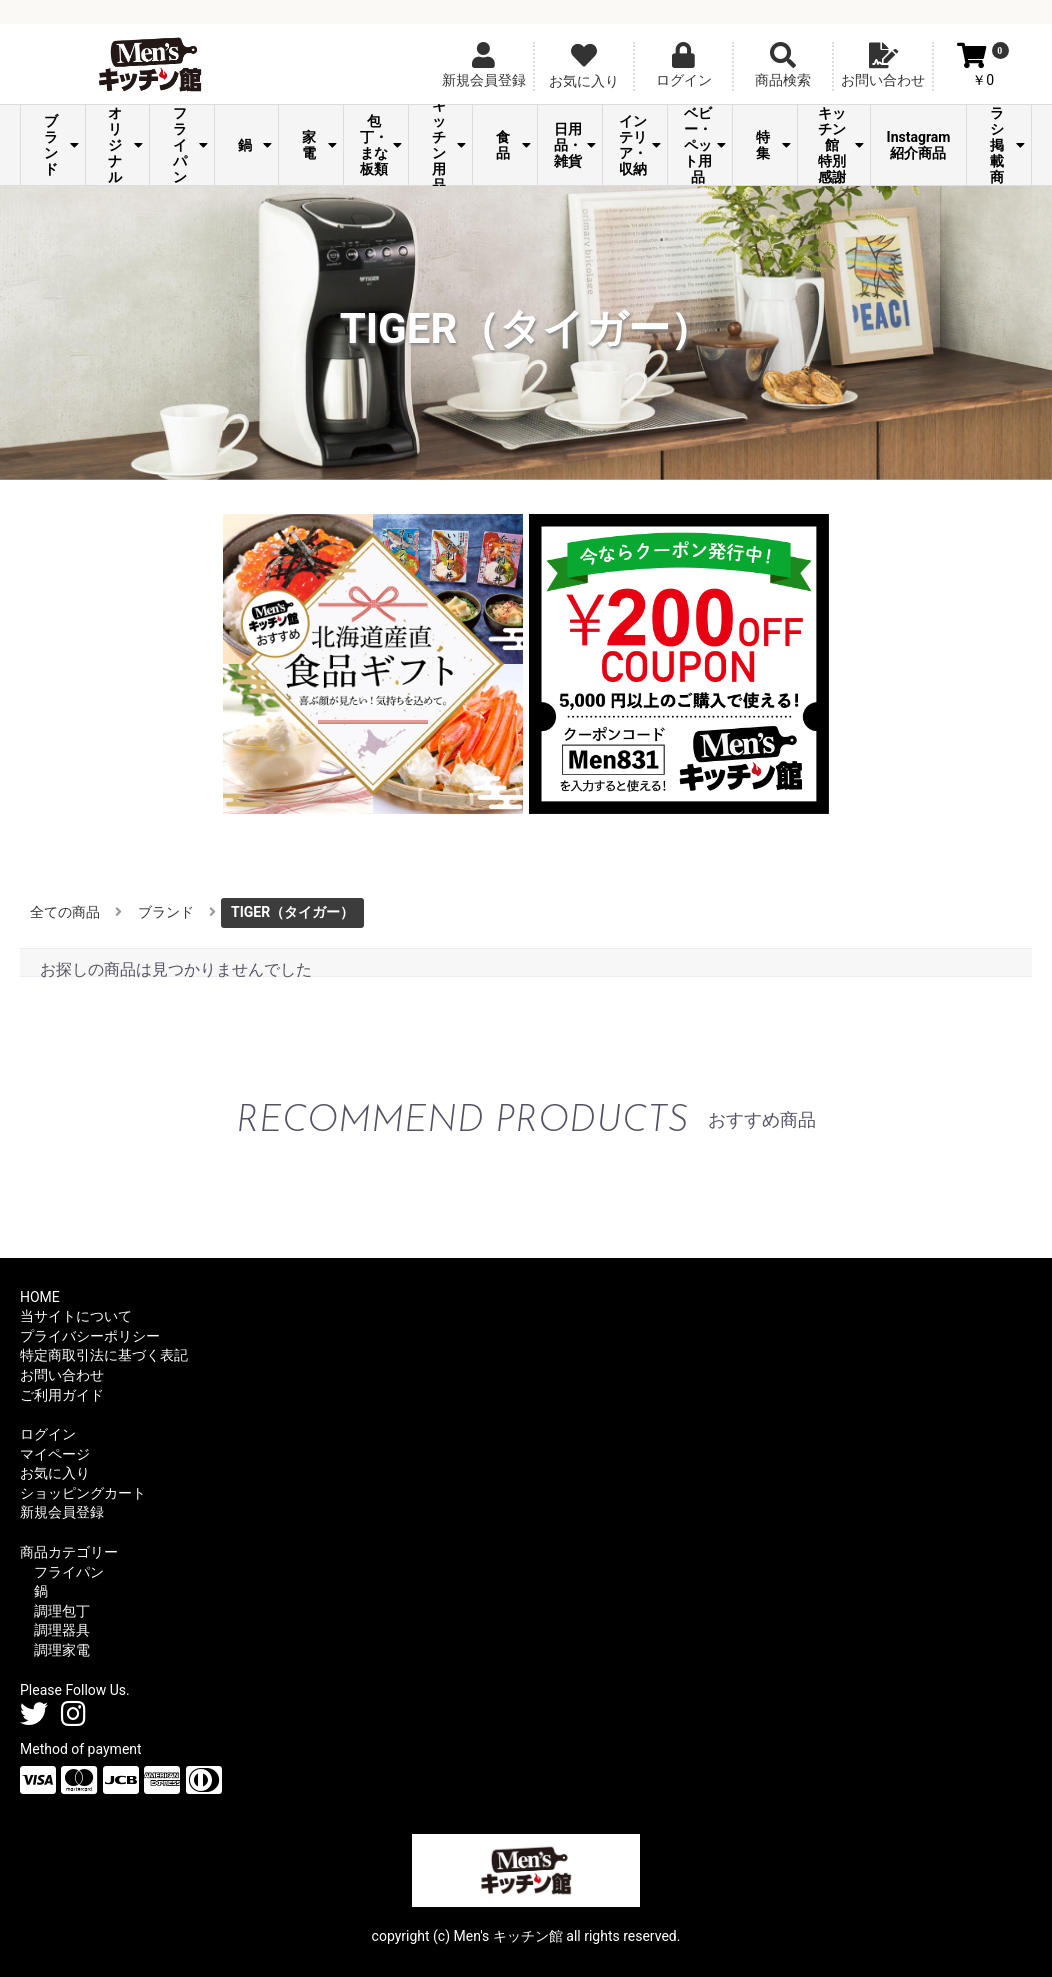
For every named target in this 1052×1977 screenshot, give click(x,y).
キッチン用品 (449, 145)
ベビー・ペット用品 (705, 145)
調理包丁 (62, 1611)
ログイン (48, 1434)
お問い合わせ (62, 1375)
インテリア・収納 (640, 145)
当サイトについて (76, 1316)
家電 (319, 145)
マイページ (55, 1454)
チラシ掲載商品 (1007, 145)
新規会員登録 (62, 1512)
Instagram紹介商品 (919, 145)
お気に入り (55, 1473)
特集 (773, 145)
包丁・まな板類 (381, 145)
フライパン (190, 145)
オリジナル (125, 145)
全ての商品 (65, 912)
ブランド (61, 145)
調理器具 (62, 1630)
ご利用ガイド (62, 1395)
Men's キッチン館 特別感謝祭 (839, 145)
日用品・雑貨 (575, 145)
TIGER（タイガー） (292, 912)
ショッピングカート (83, 1493)
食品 (513, 145)
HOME (40, 1297)
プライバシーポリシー (90, 1336)
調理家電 (62, 1650)
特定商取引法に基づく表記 (104, 1355)
